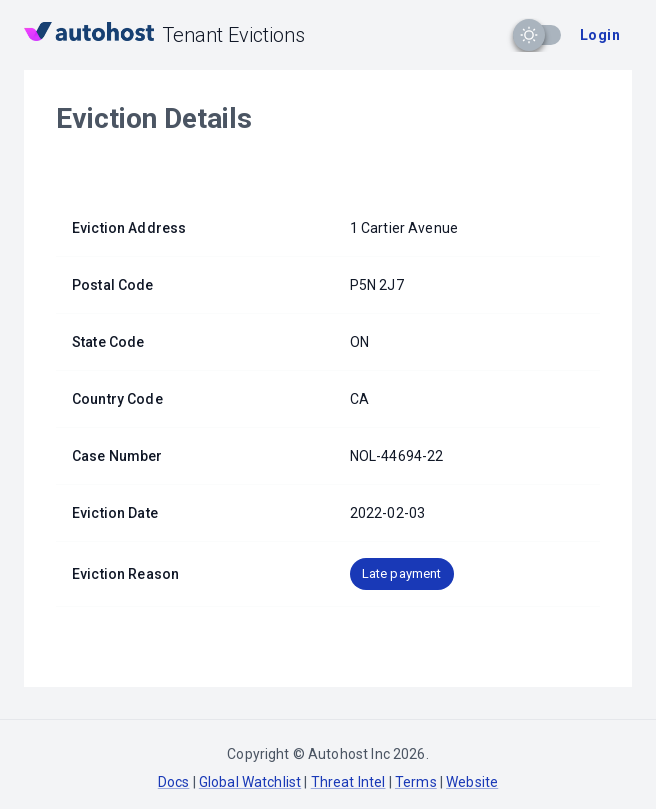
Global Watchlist (250, 782)
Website (472, 782)
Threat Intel (348, 782)
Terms (416, 782)
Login (600, 35)
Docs (174, 782)
